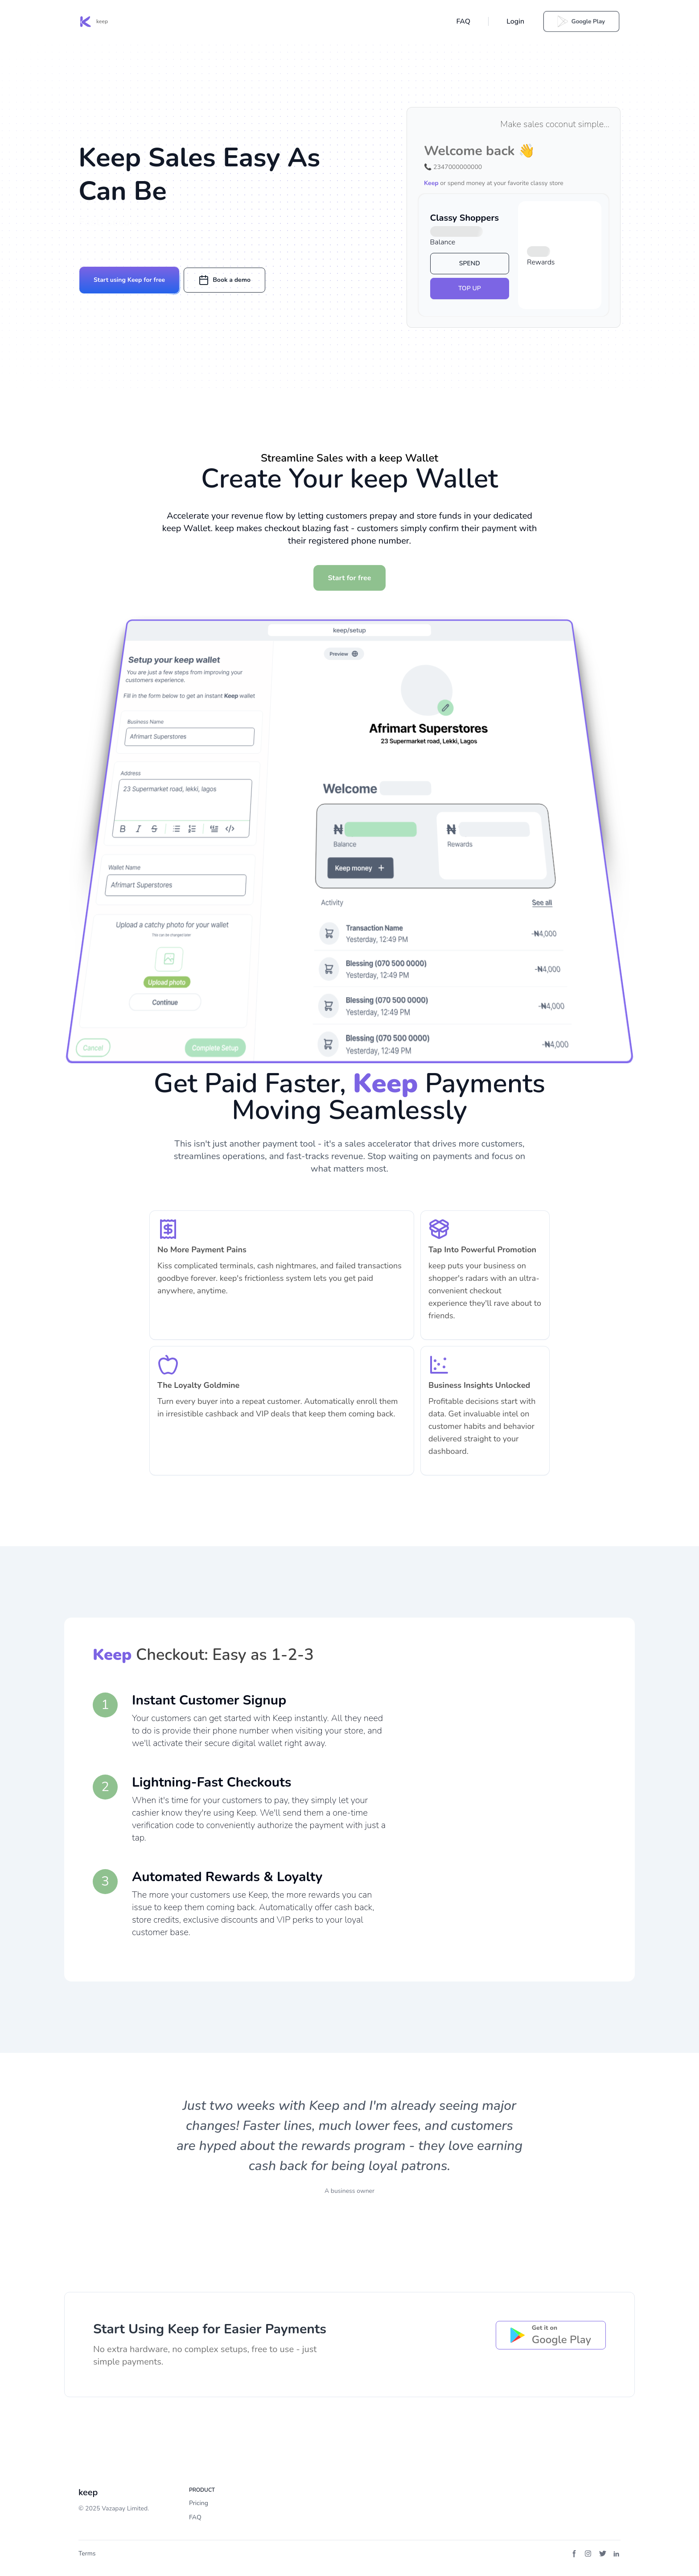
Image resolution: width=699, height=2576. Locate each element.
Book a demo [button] (224, 280)
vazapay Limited (125, 2508)
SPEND (469, 263)
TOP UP (469, 288)
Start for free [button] (349, 578)
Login (515, 21)
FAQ (463, 21)
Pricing (198, 2503)
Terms (87, 2553)
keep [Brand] (88, 2492)
